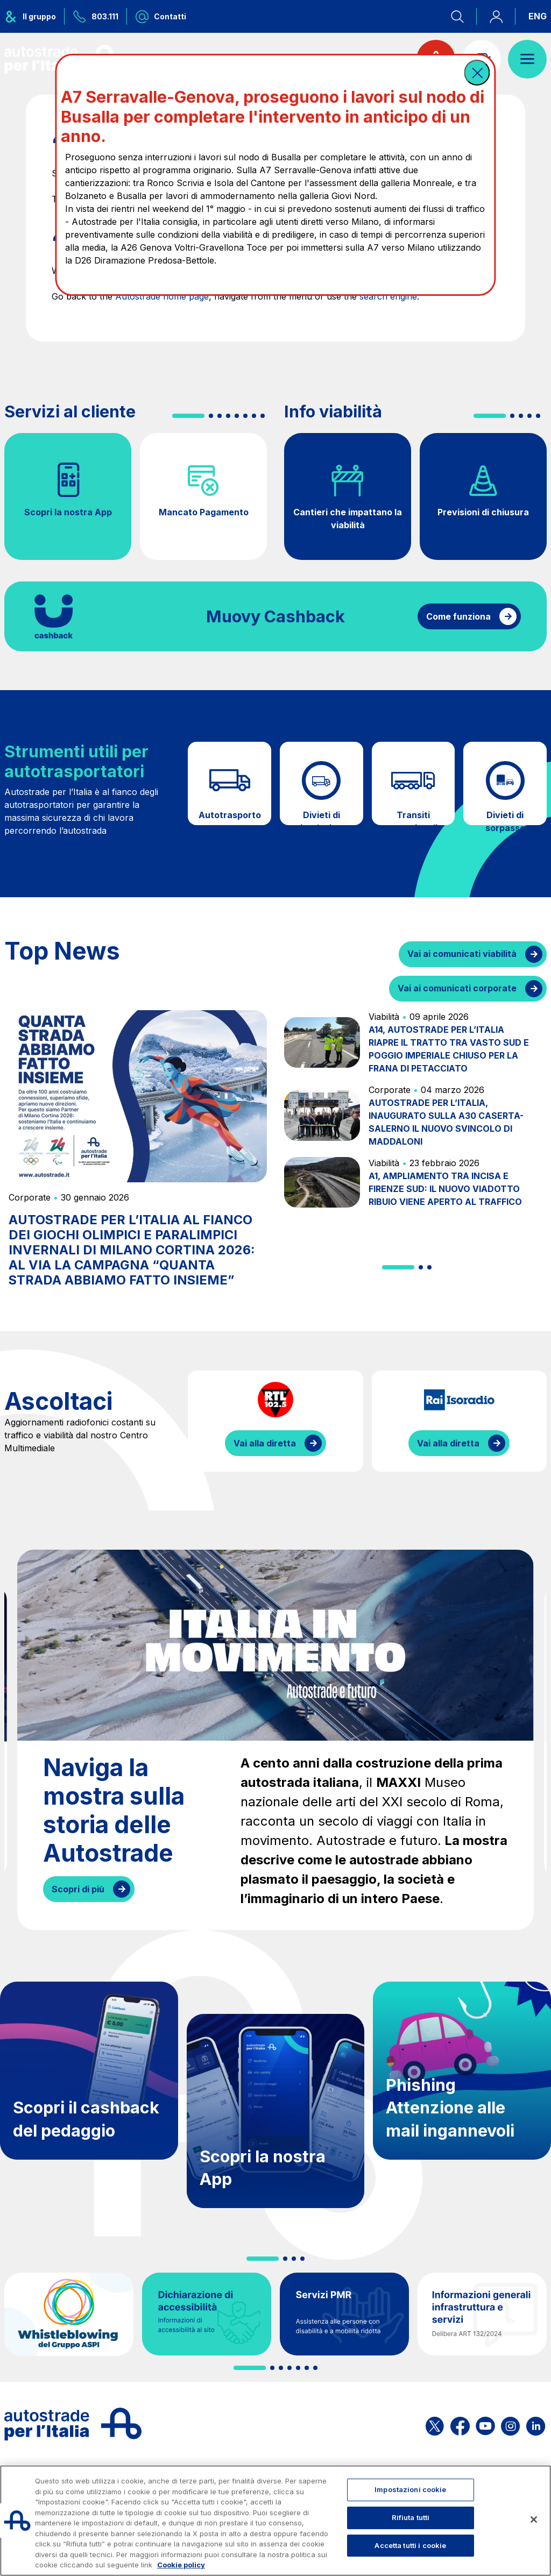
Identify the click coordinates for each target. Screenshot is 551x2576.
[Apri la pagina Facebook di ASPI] (460, 2424)
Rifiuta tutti (411, 2517)
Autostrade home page (162, 296)
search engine (388, 296)
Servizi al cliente (70, 411)
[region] (275, 2520)
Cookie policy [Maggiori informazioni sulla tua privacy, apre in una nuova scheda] (181, 2564)
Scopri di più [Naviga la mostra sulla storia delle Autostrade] (78, 1889)
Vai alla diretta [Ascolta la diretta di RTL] (265, 1443)
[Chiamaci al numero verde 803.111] (96, 16)
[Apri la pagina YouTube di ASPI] (485, 2424)
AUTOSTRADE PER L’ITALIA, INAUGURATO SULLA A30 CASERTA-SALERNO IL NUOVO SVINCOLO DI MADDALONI (446, 1122)
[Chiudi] (534, 2519)
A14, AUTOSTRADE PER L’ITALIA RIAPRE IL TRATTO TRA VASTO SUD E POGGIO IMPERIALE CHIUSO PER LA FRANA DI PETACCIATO (449, 1049)
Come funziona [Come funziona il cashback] (458, 616)
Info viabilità (333, 411)
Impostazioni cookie (410, 2489)
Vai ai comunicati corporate (457, 988)
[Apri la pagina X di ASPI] (435, 2424)
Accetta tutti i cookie (410, 2545)
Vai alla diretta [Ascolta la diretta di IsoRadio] (448, 1443)
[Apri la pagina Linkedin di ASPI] (535, 2424)
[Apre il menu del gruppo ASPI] (34, 16)
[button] (477, 73)
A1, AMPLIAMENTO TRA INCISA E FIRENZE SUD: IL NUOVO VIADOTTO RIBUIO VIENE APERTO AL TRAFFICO (445, 1188)
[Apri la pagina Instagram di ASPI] (510, 2424)
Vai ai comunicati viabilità (462, 953)
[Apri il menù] (527, 59)
